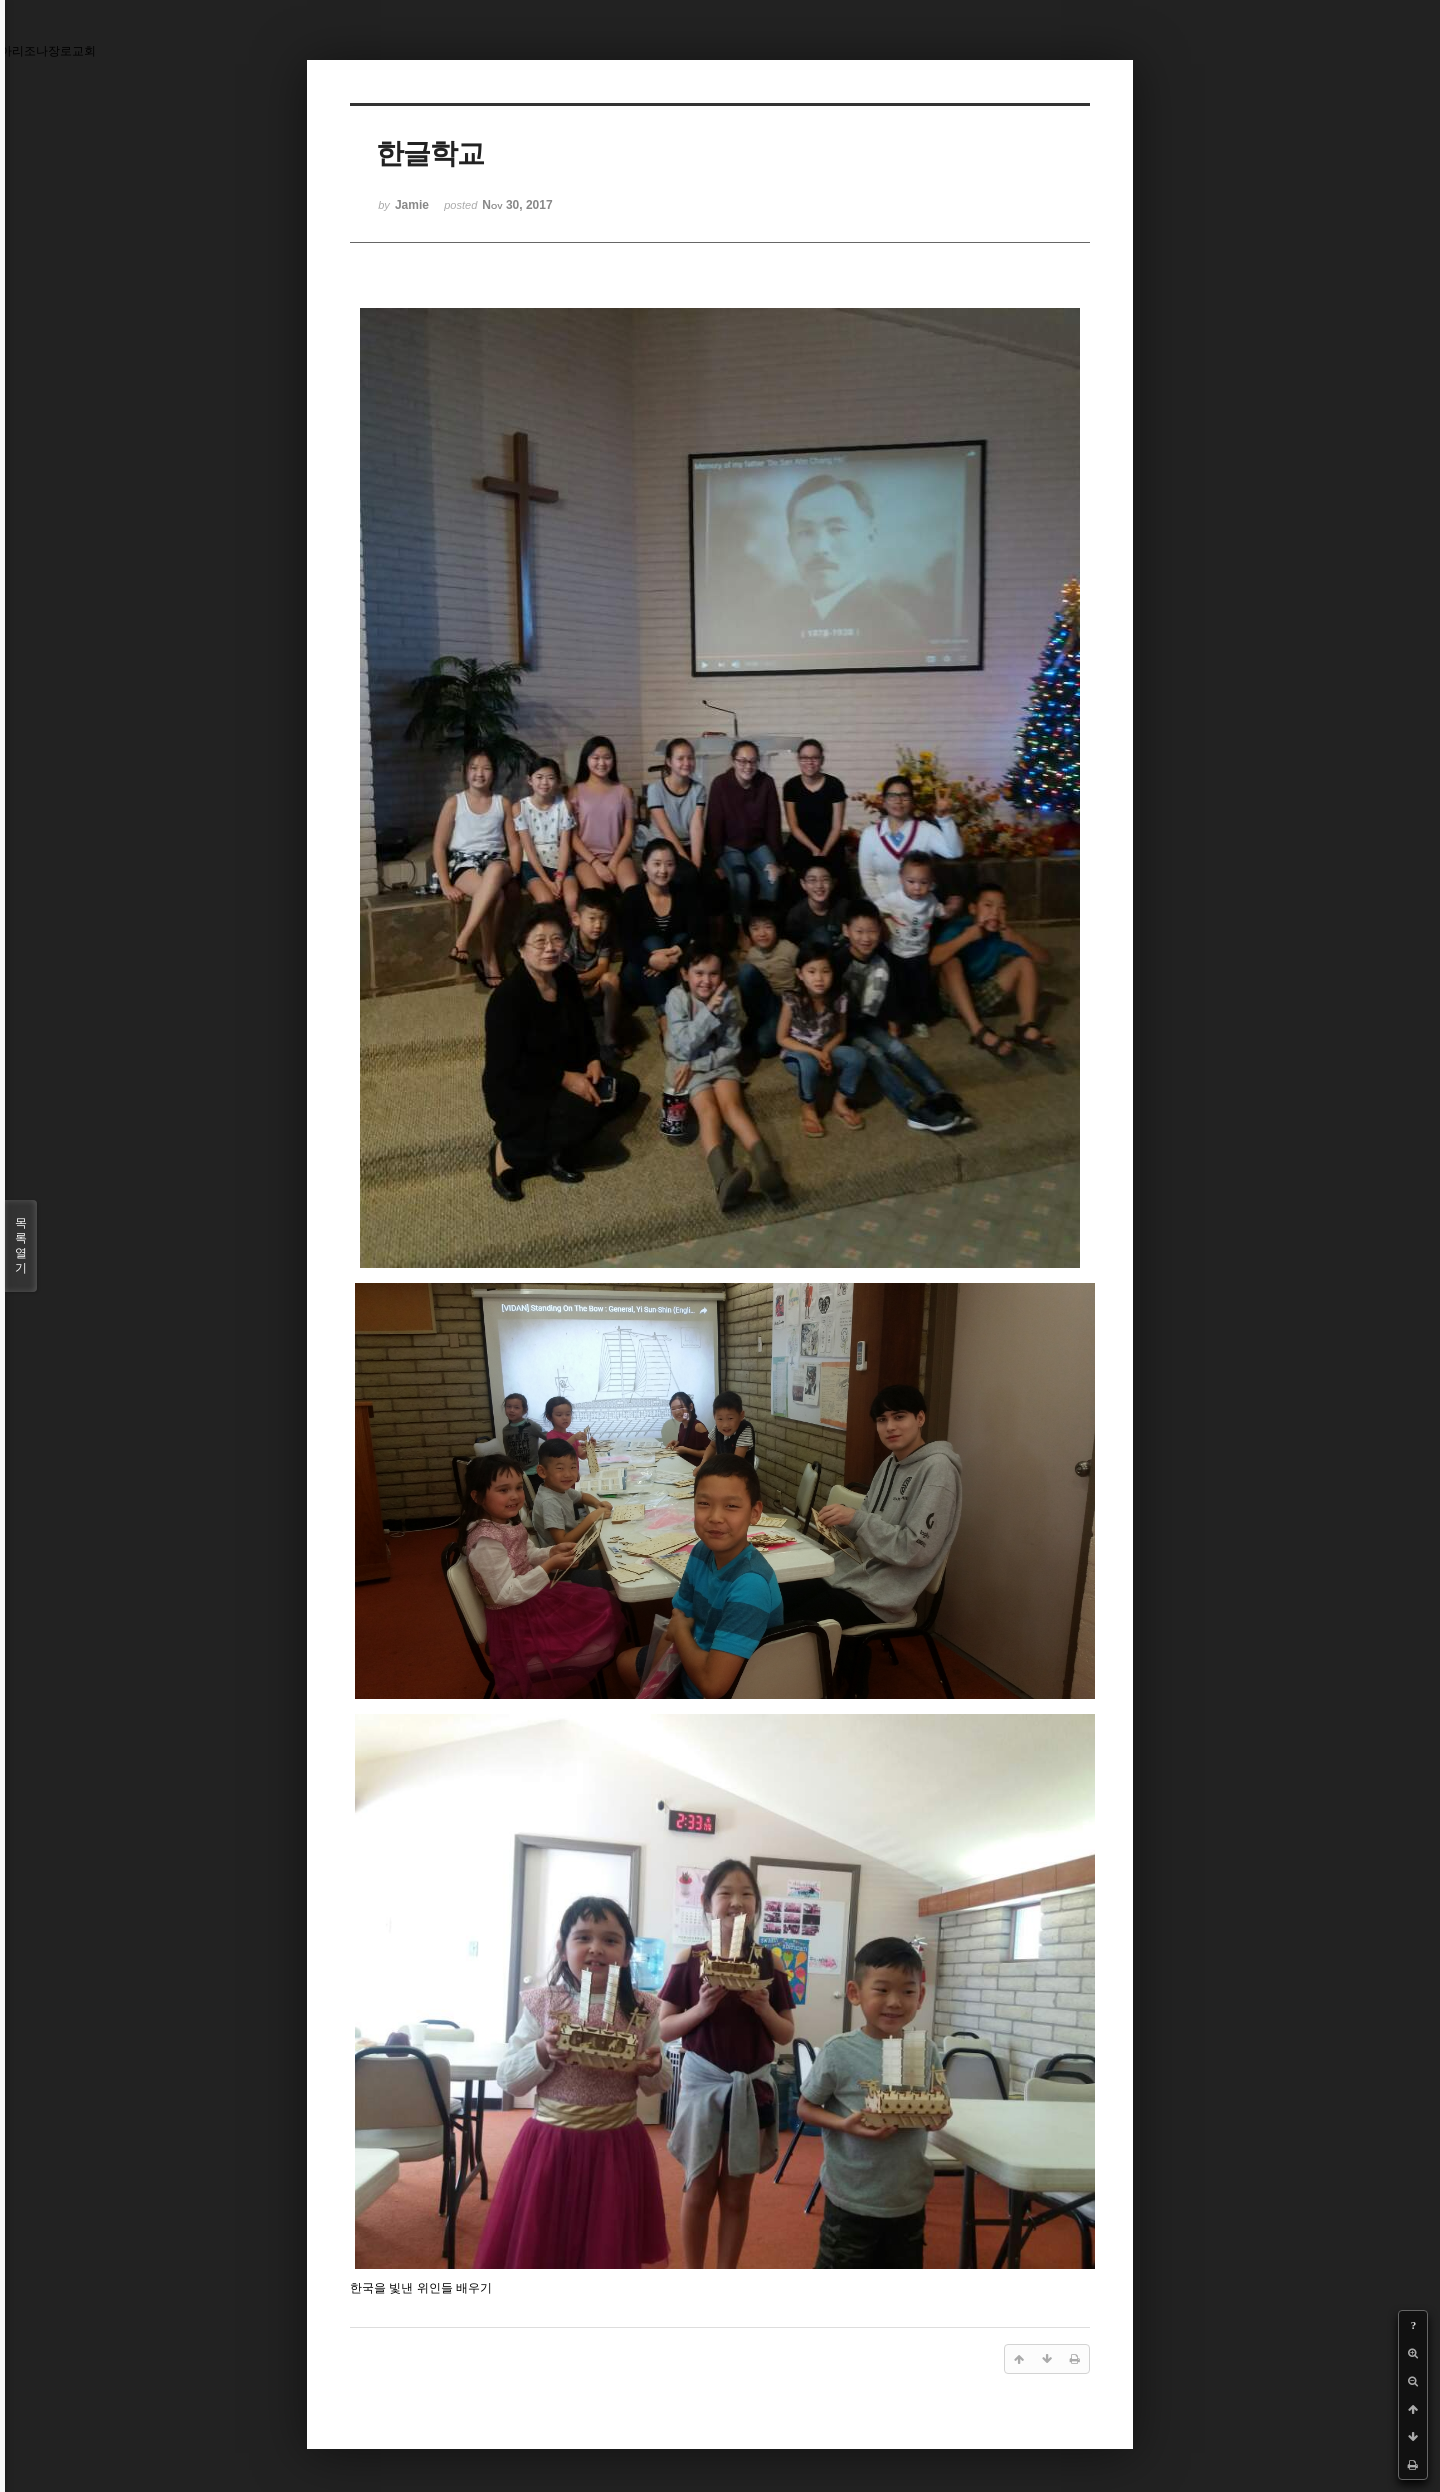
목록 (21, 1246)
